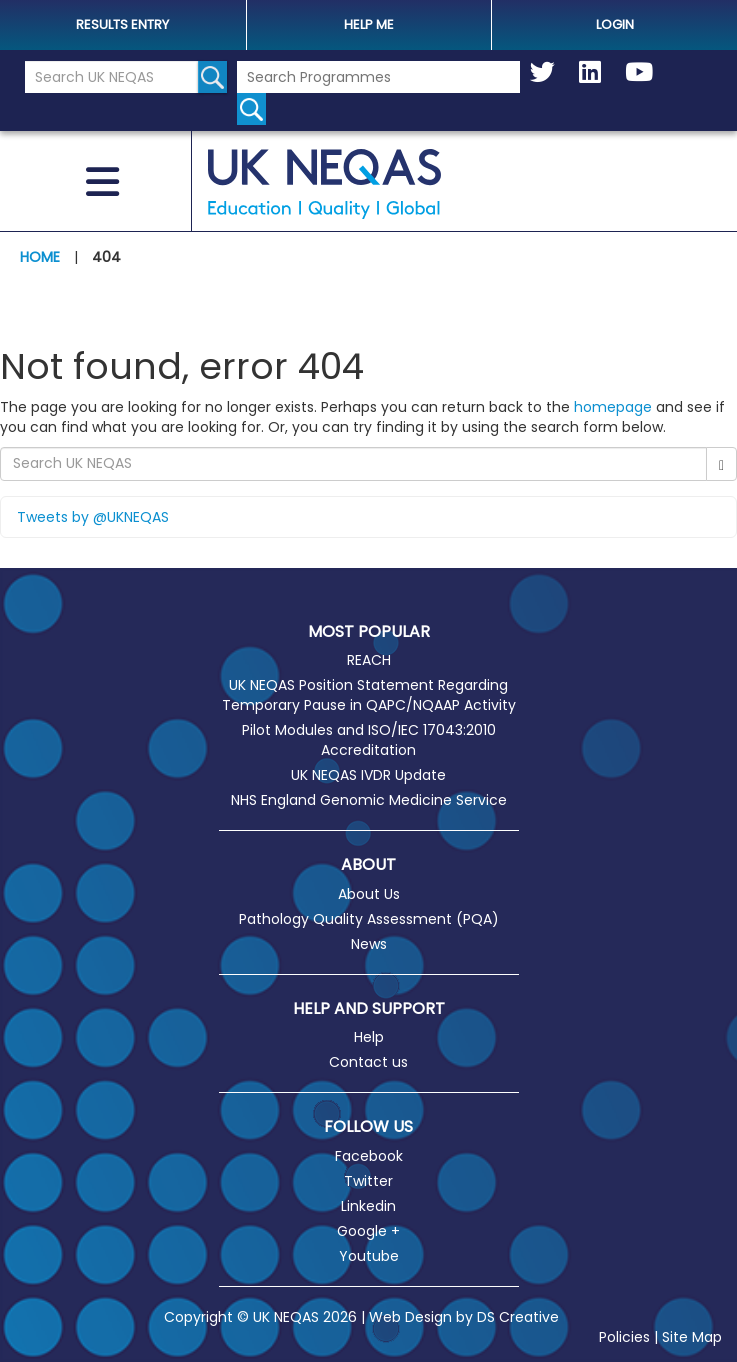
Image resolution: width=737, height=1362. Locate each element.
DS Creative (518, 1317)
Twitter (368, 1181)
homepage (613, 407)
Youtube (369, 1256)
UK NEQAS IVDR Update (368, 775)
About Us (369, 894)
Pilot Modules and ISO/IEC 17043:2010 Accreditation (369, 740)
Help (369, 1037)
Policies (624, 1337)
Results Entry (122, 24)
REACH (369, 660)
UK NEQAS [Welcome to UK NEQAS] (325, 184)
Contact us (368, 1062)
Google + (368, 1231)
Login (615, 24)
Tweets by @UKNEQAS (93, 517)
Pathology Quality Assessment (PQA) (369, 919)
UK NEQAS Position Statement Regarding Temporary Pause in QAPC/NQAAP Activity (369, 695)
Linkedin (368, 1206)
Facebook (369, 1156)
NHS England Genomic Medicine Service (369, 800)
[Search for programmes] (251, 109)
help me (369, 24)
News (369, 944)
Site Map (692, 1337)
